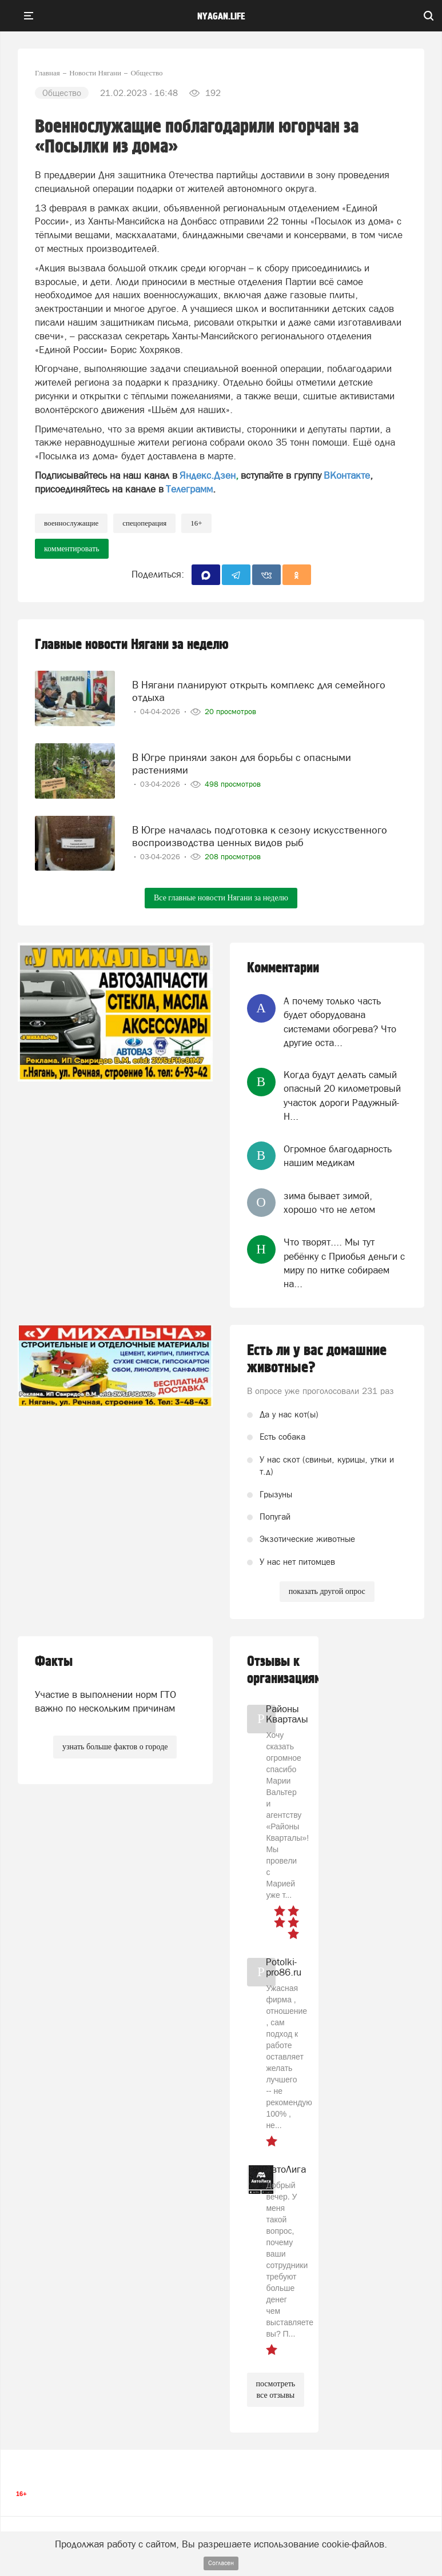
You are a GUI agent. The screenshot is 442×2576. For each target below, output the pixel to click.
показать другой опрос (327, 1591)
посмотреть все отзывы (276, 2389)
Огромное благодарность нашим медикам (338, 1155)
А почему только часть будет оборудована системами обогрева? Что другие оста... (340, 1021)
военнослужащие (71, 523)
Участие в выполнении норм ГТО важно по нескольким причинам (105, 1701)
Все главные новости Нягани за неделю (221, 898)
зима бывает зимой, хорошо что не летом (329, 1202)
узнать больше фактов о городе (115, 1746)
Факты (54, 1661)
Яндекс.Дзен (208, 475)
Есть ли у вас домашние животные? (317, 1359)
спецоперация (144, 523)
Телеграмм (189, 489)
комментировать (71, 548)
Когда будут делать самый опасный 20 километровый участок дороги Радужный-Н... (342, 1095)
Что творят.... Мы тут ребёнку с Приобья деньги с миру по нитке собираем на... (344, 1262)
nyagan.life (221, 16)
